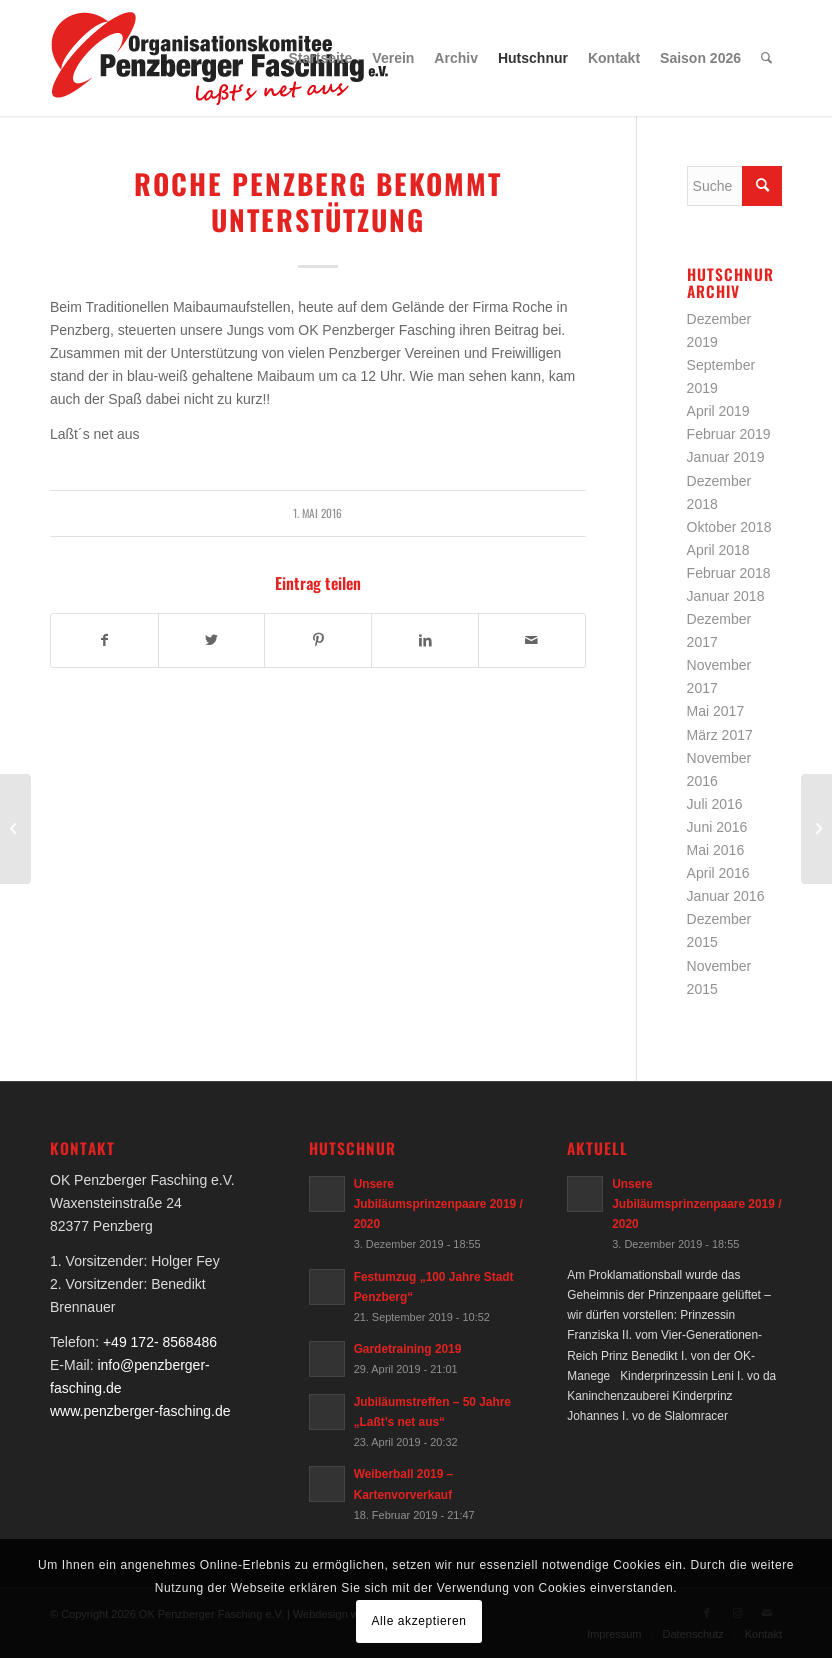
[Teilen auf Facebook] (104, 640)
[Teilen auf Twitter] (212, 640)
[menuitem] (321, 58)
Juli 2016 (715, 804)
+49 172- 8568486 (160, 1342)
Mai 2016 (716, 850)
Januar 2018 (726, 596)
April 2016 (718, 873)
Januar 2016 (726, 896)
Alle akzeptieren (419, 1621)
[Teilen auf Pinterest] (318, 640)
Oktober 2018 (729, 527)
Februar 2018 (729, 573)
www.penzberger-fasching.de (140, 1411)
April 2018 (718, 550)
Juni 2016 (717, 827)
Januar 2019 (726, 457)
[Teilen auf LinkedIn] (425, 640)
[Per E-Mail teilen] (532, 640)
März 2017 (720, 735)
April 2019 (718, 411)
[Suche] (766, 58)
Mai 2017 (716, 711)
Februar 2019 (729, 434)
